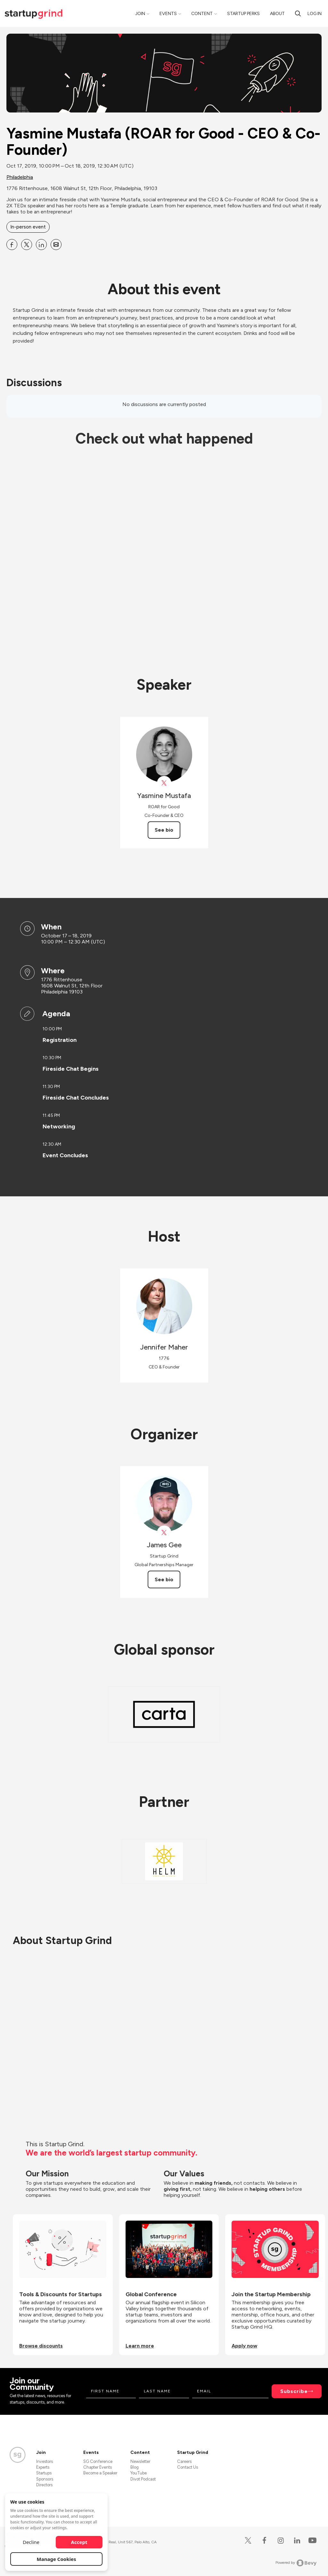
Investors (44, 2461)
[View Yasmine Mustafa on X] (164, 783)
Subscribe (294, 2391)
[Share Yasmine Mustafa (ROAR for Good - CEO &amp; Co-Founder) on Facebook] (12, 244)
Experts (42, 2467)
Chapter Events (97, 2467)
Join (140, 13)
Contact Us (187, 2467)
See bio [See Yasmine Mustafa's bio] (164, 830)
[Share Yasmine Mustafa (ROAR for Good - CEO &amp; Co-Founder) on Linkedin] (41, 244)
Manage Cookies (56, 2559)
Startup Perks (243, 13)
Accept (79, 2542)
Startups (44, 2473)
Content (202, 13)
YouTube (138, 2473)
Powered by (296, 2562)
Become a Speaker (100, 2473)
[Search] (297, 13)
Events (168, 13)
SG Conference (97, 2461)
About (277, 13)
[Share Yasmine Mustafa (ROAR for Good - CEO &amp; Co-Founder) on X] (26, 244)
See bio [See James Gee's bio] (164, 1579)
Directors (44, 2484)
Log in (315, 13)
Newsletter (140, 2461)
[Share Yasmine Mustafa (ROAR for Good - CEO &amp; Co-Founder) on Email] (56, 244)
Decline (31, 2542)
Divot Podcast (143, 2479)
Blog (134, 2467)
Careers (184, 2461)
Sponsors (44, 2479)
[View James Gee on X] (164, 1532)
